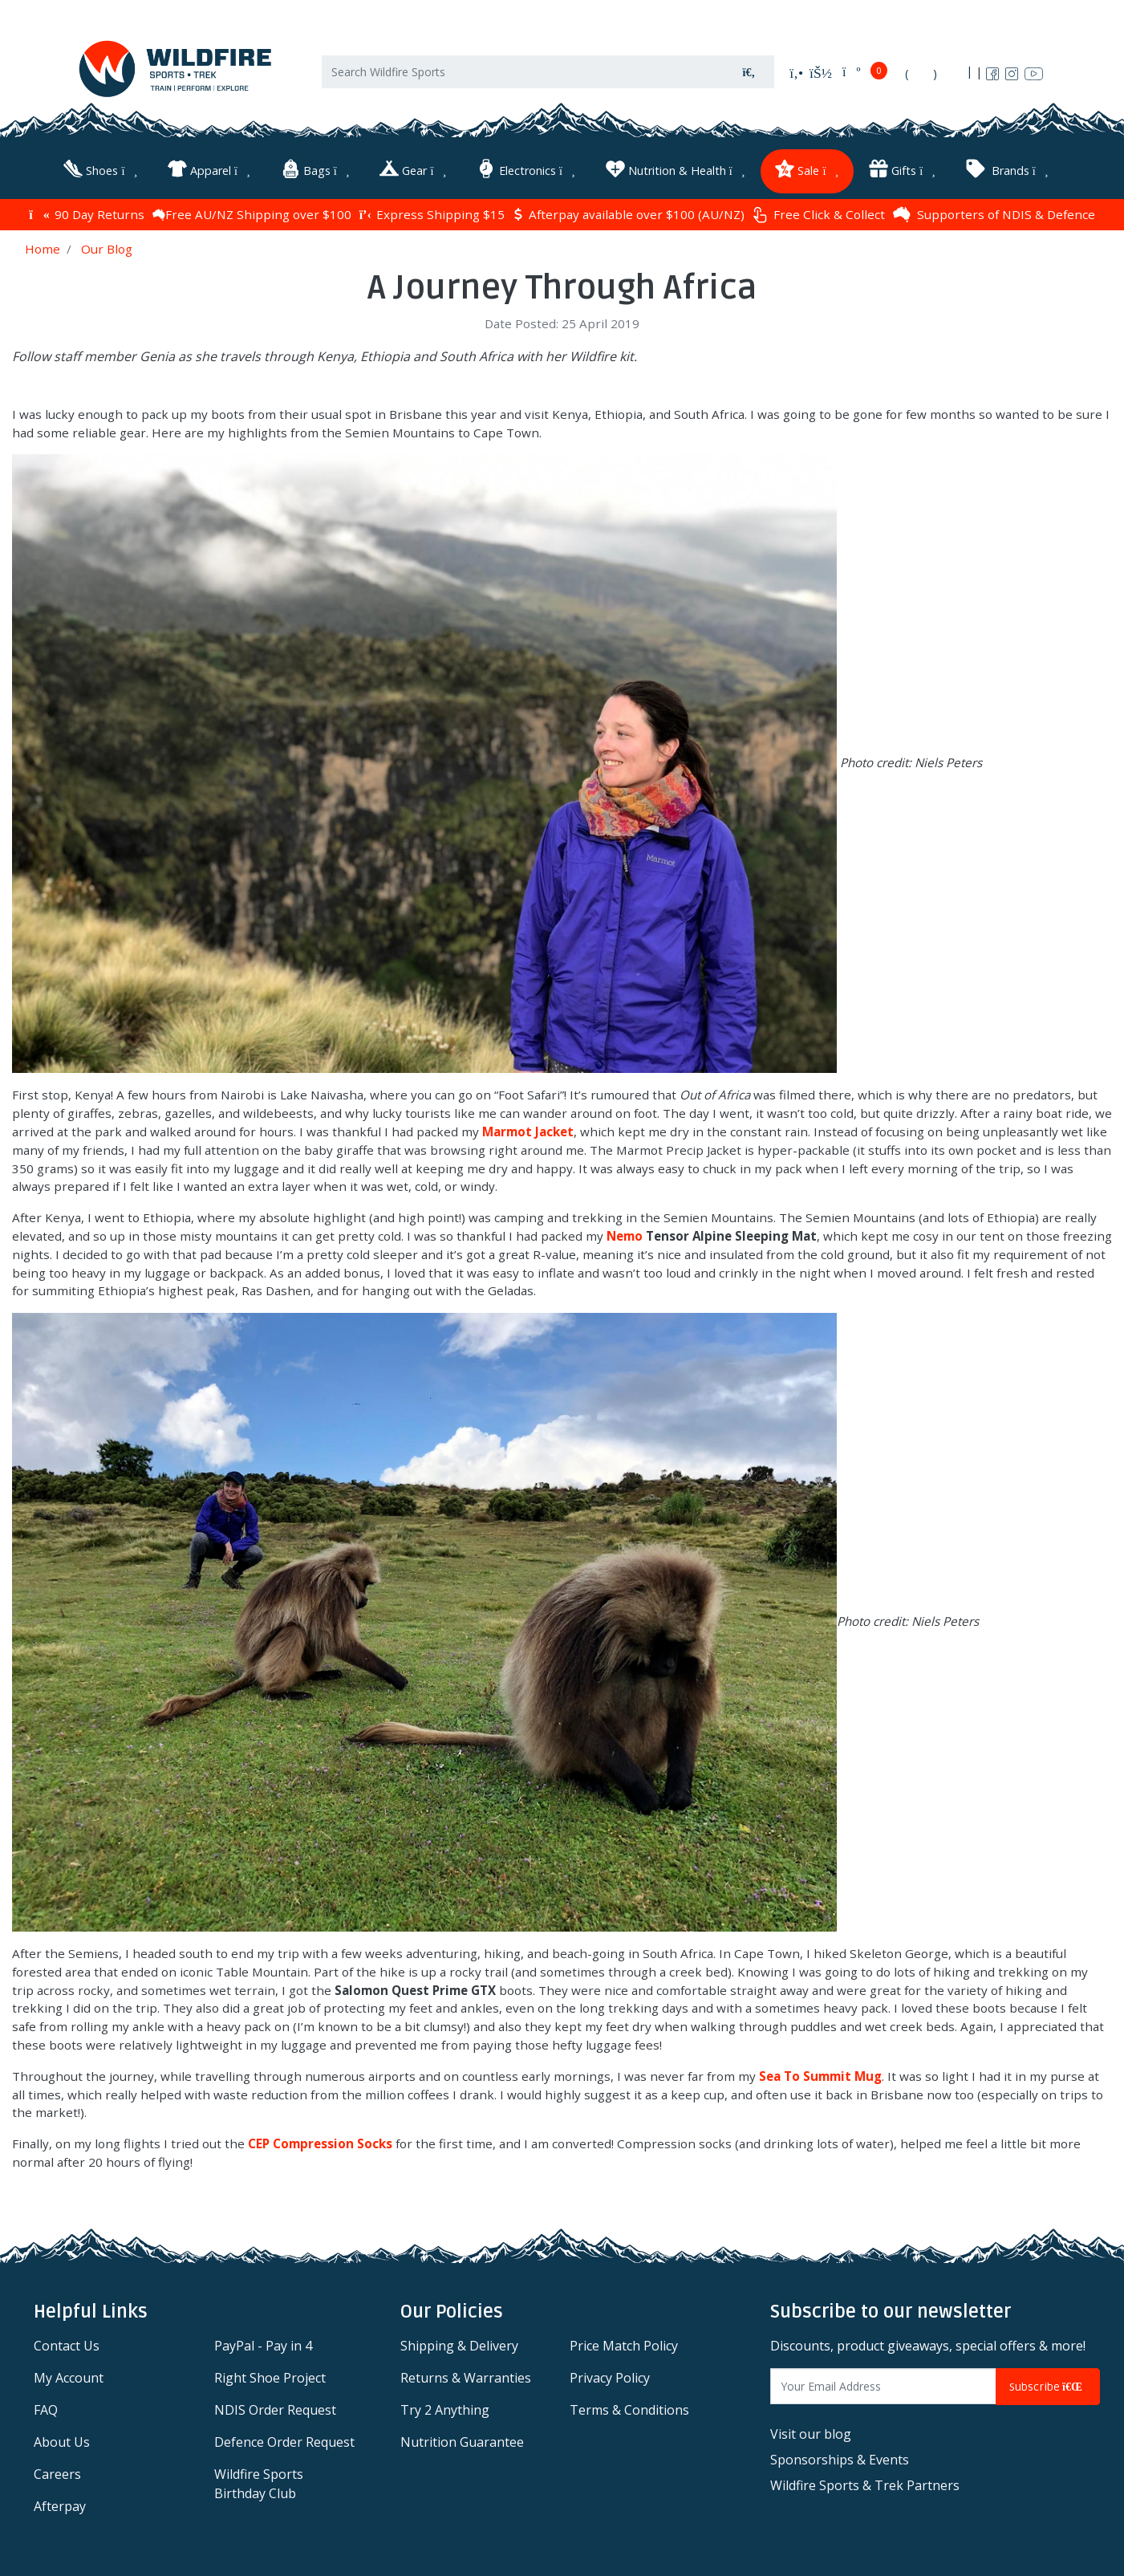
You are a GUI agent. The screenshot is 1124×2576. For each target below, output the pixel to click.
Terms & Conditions (629, 2410)
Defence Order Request (284, 2442)
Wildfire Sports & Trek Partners (865, 2484)
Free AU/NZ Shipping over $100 (251, 213)
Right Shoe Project (270, 2378)
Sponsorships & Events (839, 2459)
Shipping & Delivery (459, 2346)
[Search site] (749, 72)
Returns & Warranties (465, 2378)
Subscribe (1047, 2386)
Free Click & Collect (819, 213)
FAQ (46, 2410)
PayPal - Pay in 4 (263, 2346)
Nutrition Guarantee (462, 2442)
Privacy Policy (610, 2378)
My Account (68, 2378)
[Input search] (523, 72)
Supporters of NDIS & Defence (994, 213)
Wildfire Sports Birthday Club (258, 2483)
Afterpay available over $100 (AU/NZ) (629, 213)
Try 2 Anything (444, 2410)
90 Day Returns (86, 213)
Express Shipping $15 (432, 213)
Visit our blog (810, 2433)
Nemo (625, 1235)
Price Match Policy (624, 2346)
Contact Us (66, 2346)
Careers (57, 2474)
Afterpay (60, 2506)
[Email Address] (883, 2386)
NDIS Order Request (275, 2410)
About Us (62, 2442)
